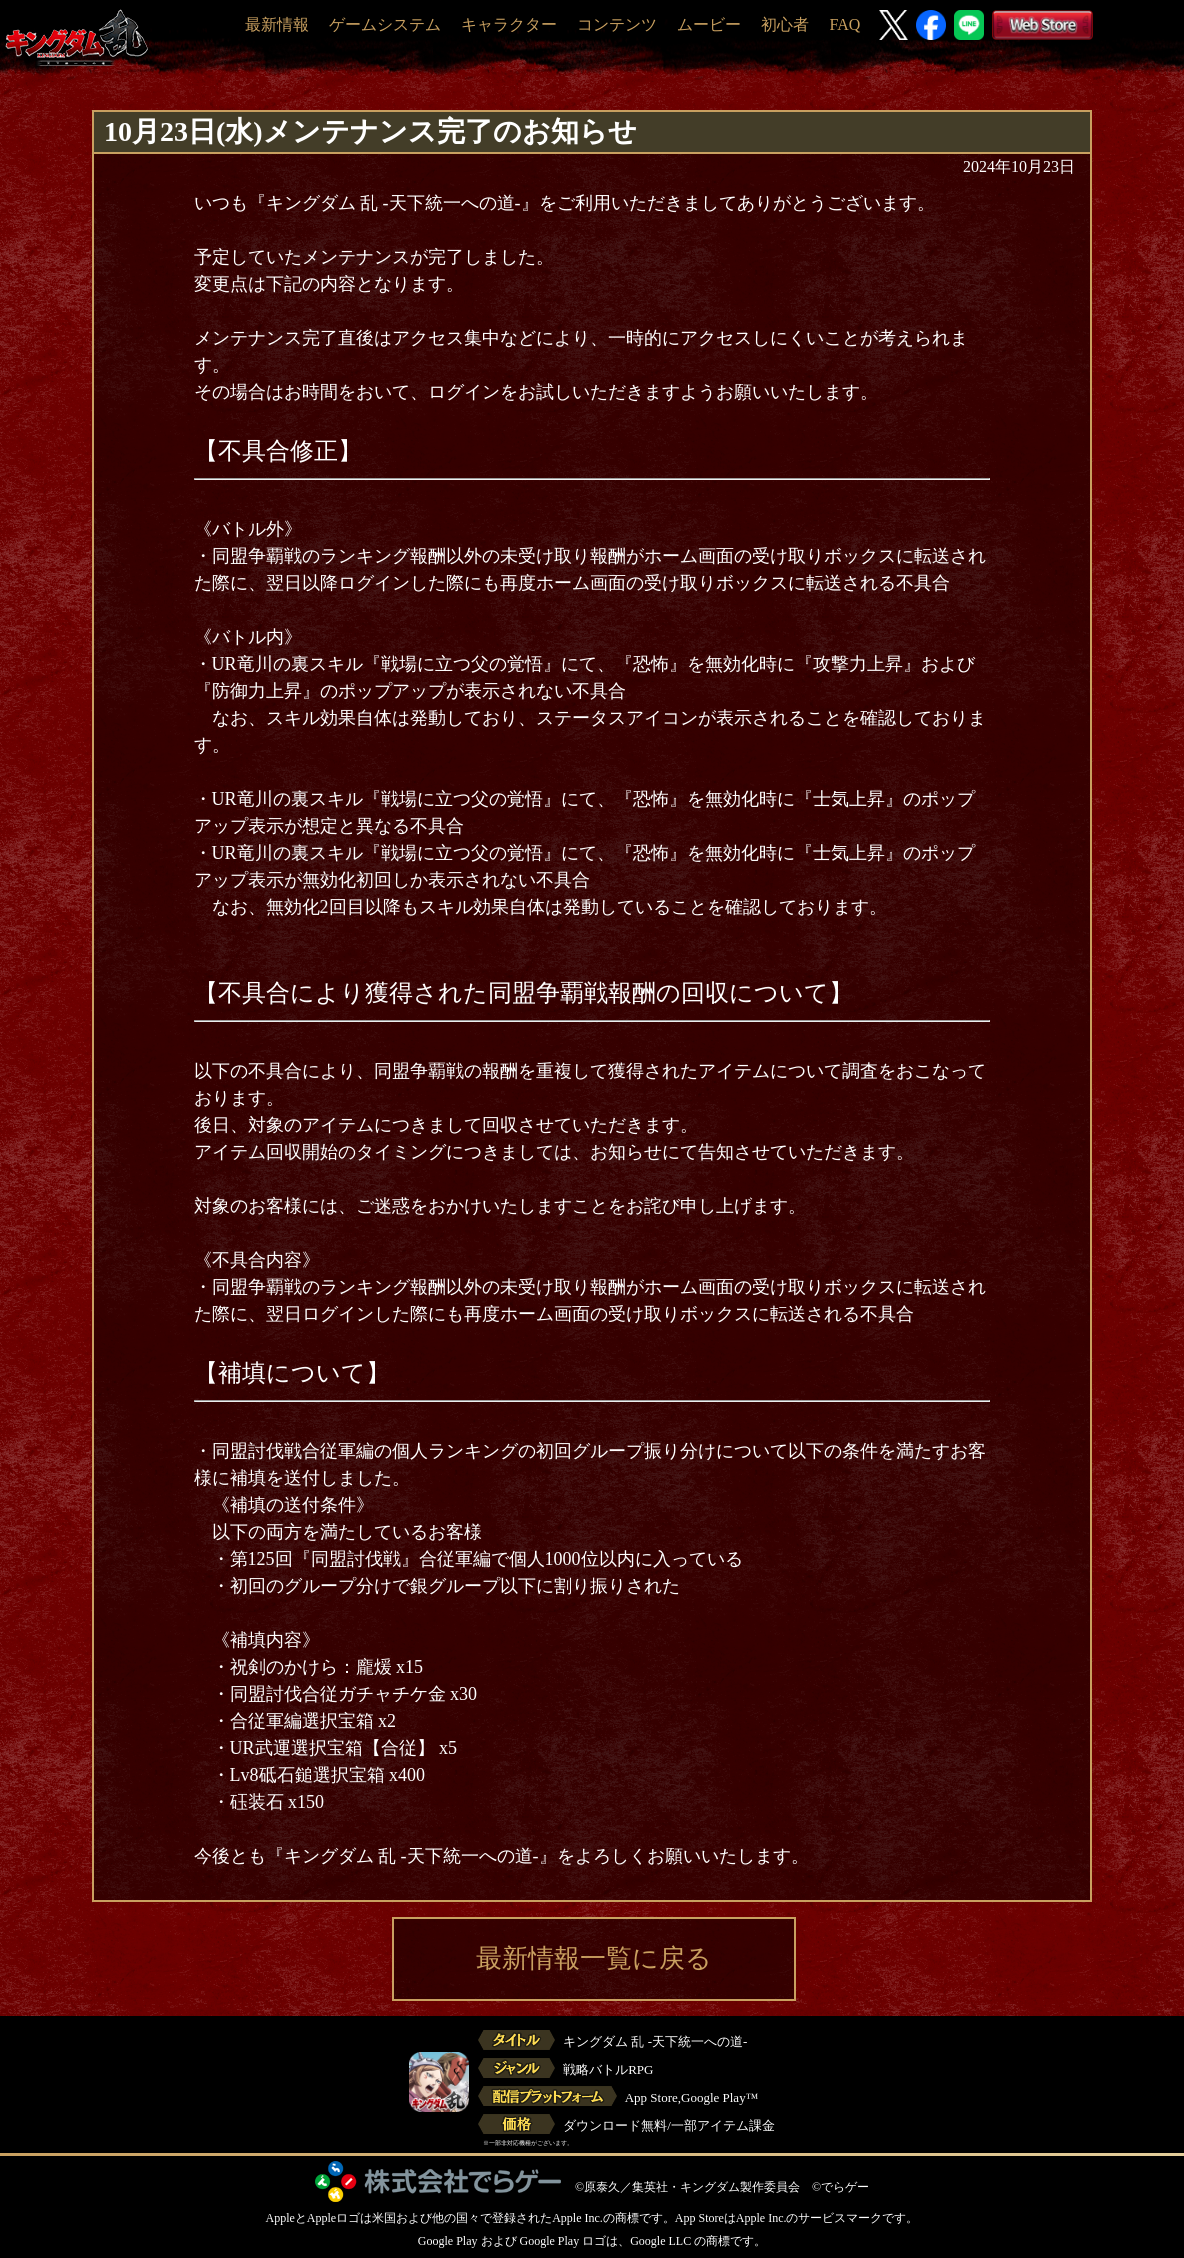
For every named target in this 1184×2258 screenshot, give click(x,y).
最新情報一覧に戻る (594, 1958)
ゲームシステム (385, 24)
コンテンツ (617, 24)
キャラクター (509, 24)
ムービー (709, 24)
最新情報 (277, 24)
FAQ (844, 24)
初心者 (785, 24)
